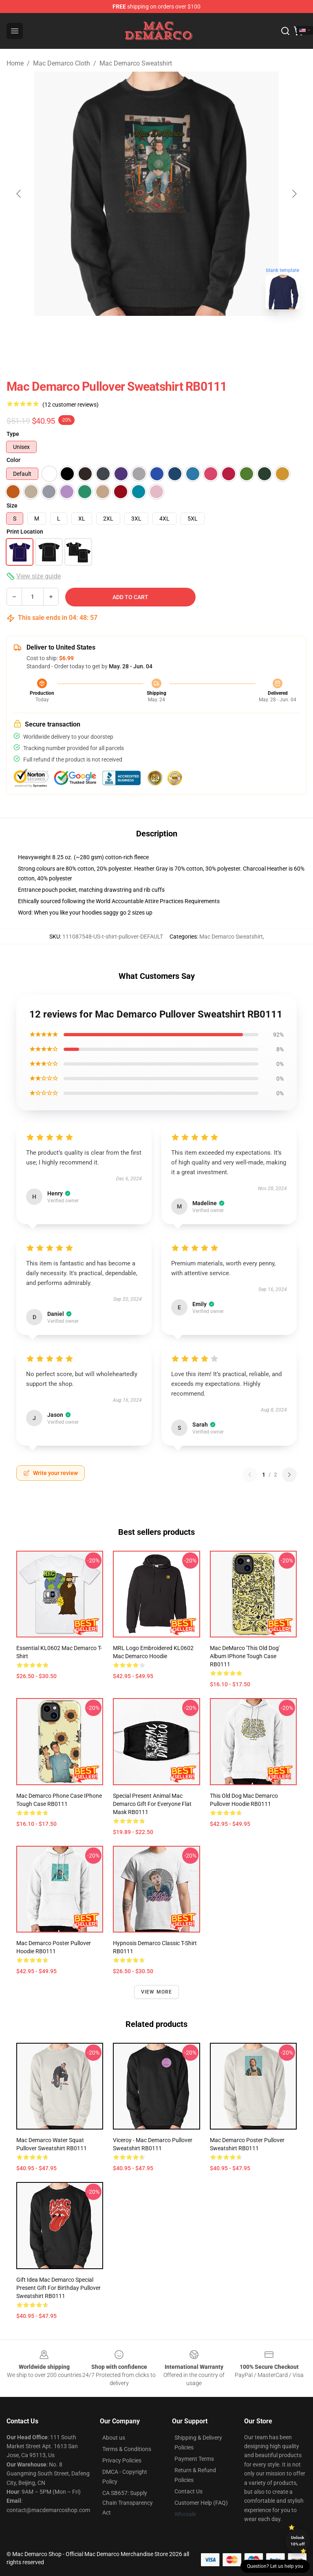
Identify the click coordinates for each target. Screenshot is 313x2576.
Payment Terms (194, 2459)
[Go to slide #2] (177, 333)
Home (15, 63)
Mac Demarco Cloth (61, 63)
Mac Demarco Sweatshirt (135, 63)
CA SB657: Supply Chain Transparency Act (127, 2503)
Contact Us (188, 2491)
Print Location (25, 531)
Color (13, 460)
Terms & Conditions (126, 2449)
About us (113, 2437)
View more (156, 1992)
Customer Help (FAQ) (201, 2502)
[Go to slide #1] (135, 333)
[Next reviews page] (289, 1474)
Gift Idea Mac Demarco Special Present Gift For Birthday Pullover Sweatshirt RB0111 (58, 2287)
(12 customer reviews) (70, 404)
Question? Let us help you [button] (275, 2566)
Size (12, 505)
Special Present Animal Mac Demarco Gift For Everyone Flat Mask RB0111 (152, 1803)
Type (13, 434)
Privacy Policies (121, 2460)
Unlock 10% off (298, 2540)
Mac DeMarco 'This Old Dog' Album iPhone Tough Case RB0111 (245, 1656)
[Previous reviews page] (249, 1474)
